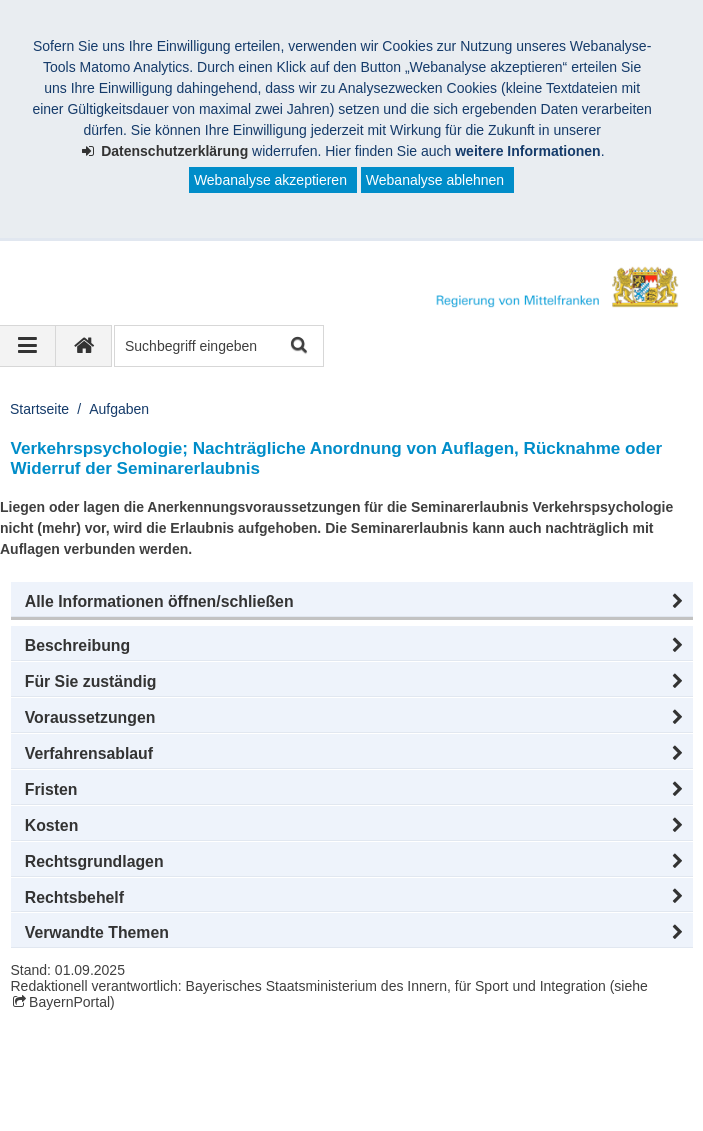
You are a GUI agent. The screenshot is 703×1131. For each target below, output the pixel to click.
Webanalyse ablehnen (435, 180)
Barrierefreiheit (457, 1079)
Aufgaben (119, 409)
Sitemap (352, 1079)
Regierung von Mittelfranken (135, 1058)
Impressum (68, 1079)
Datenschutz (175, 1079)
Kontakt (270, 1079)
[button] (352, 602)
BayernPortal (69, 1002)
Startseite (39, 409)
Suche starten (297, 346)
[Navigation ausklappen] (28, 346)
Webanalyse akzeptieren (270, 180)
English (559, 1079)
